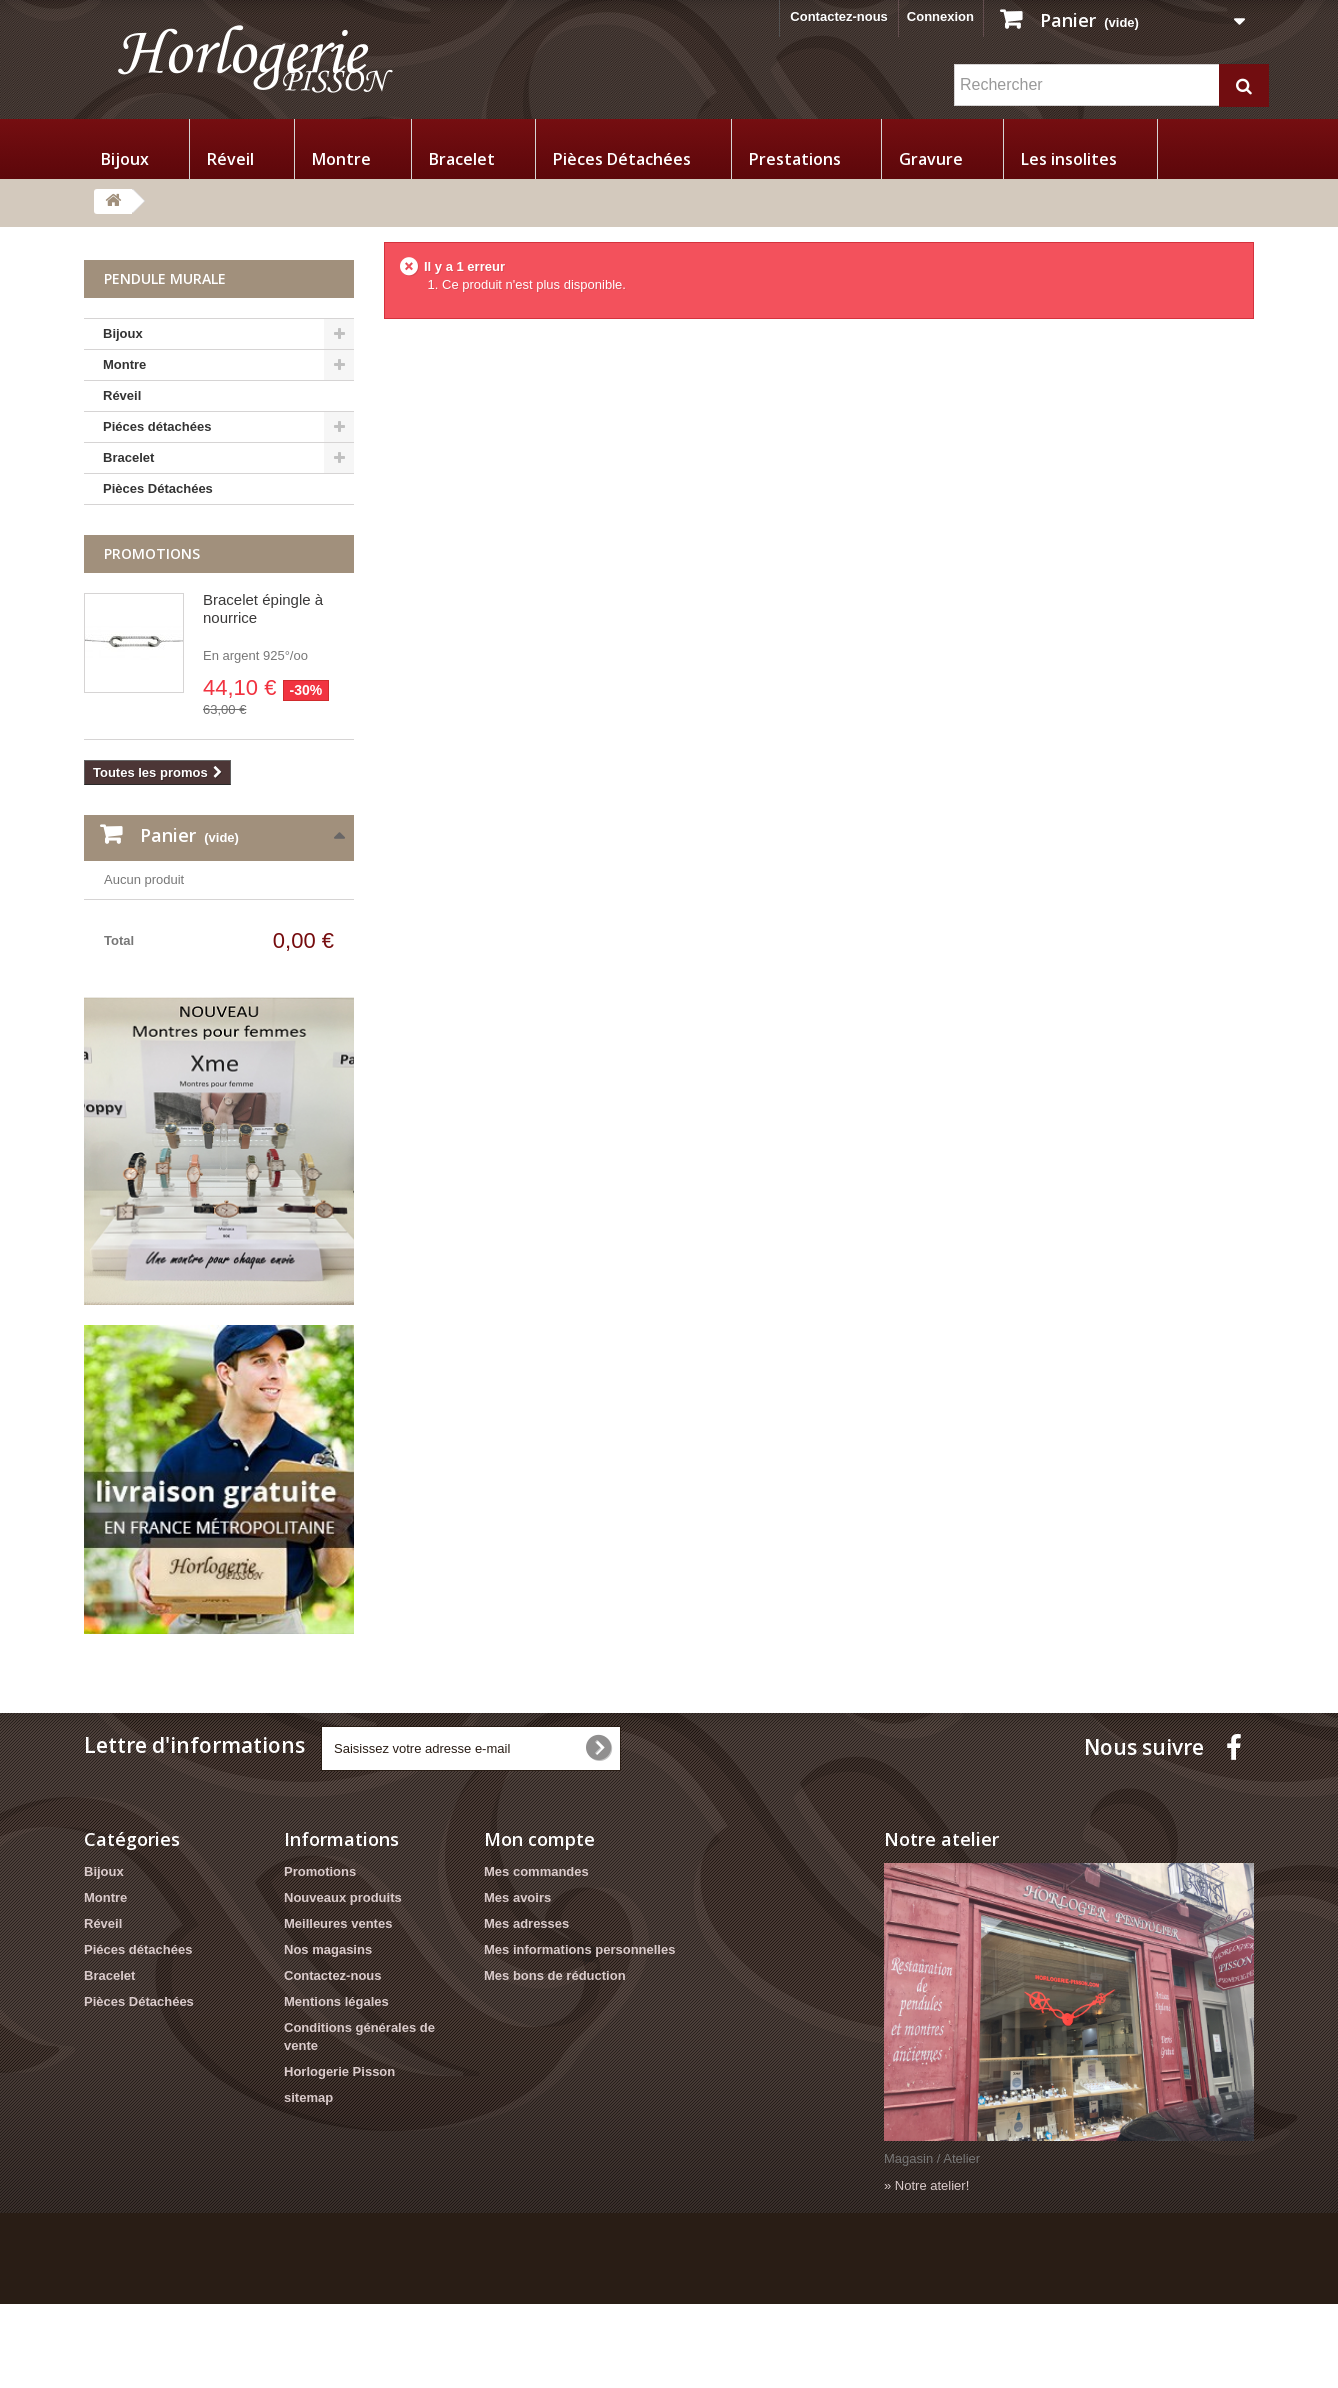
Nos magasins (328, 2034)
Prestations (795, 159)
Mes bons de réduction (555, 2060)
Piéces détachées (157, 426)
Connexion (940, 16)
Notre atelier (941, 1924)
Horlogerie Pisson (339, 2156)
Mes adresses (526, 2008)
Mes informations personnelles (579, 2034)
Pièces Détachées (622, 159)
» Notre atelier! (926, 2269)
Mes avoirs (517, 1982)
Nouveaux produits (343, 1982)
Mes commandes (536, 1956)
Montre (341, 159)
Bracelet (462, 159)
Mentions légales (336, 2086)
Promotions (152, 553)
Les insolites (1069, 159)
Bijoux (125, 159)
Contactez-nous (839, 16)
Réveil (230, 159)
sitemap (308, 2182)
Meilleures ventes (338, 2008)
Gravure (931, 159)
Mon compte (539, 1924)
